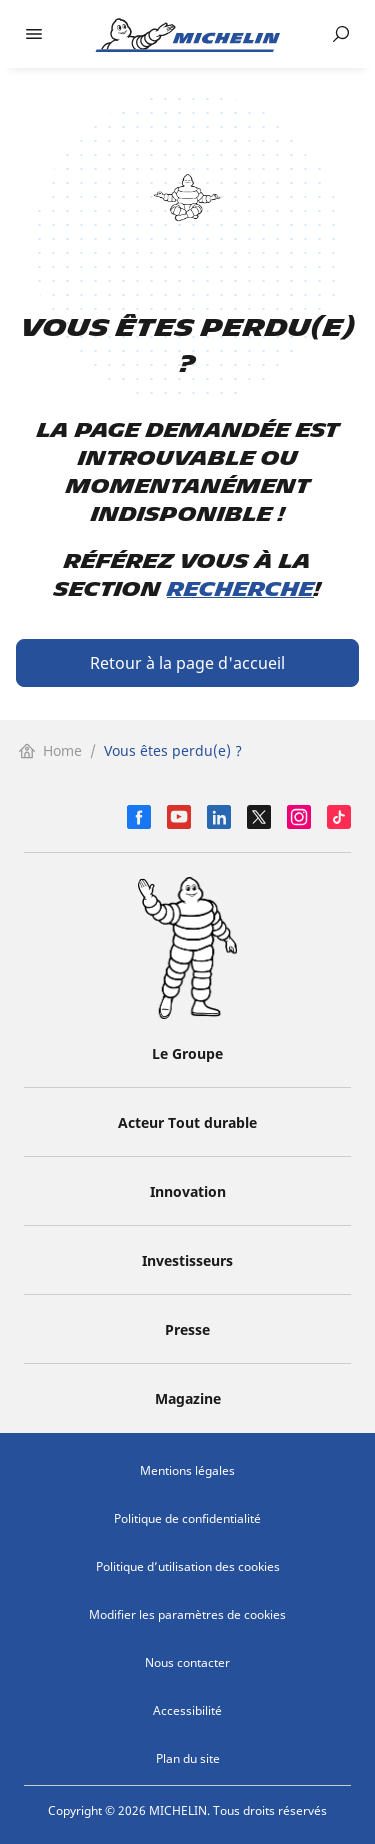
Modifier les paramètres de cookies (187, 1614)
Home (50, 750)
